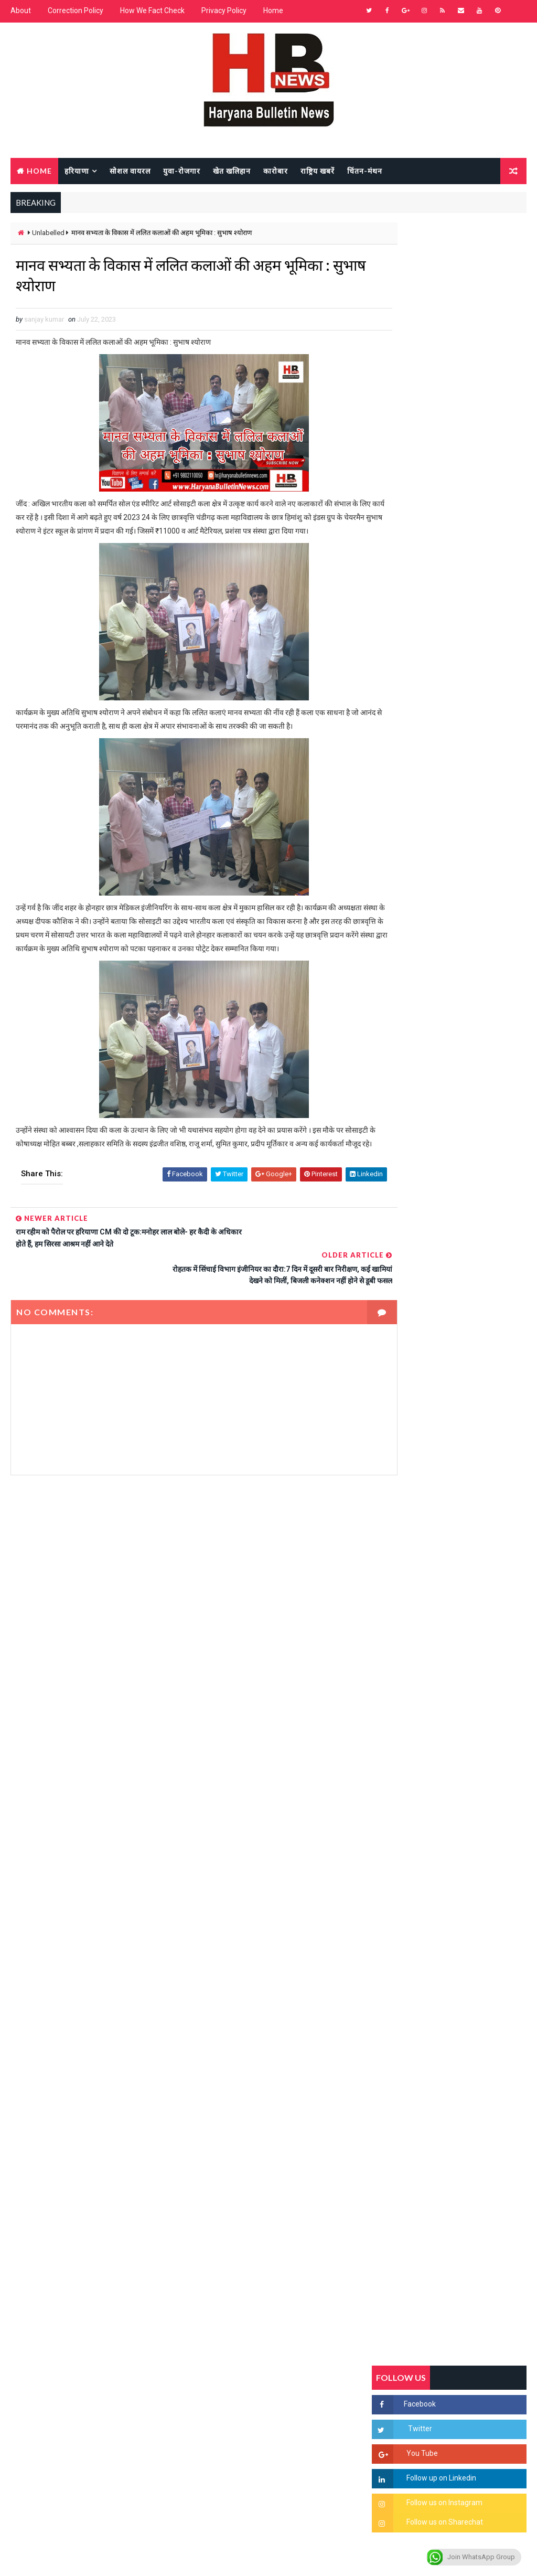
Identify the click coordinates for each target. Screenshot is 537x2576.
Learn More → (47, 2278)
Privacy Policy (223, 10)
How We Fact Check (152, 10)
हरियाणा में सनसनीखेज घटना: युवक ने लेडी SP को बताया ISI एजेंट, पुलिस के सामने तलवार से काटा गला (472, 1276)
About (20, 10)
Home (273, 10)
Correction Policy (75, 10)
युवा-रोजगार (181, 169)
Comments (500, 1003)
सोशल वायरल (130, 169)
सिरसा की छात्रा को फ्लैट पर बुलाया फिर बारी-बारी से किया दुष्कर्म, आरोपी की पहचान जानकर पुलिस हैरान (471, 1188)
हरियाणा (77, 169)
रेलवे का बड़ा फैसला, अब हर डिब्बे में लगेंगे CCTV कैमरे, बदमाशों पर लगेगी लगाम (472, 1578)
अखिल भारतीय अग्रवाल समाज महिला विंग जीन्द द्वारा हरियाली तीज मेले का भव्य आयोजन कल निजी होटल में (471, 1363)
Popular (449, 1003)
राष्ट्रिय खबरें (317, 169)
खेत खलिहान (232, 169)
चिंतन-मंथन (364, 169)
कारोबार (275, 169)
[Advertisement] (185, 1600)
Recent (397, 1003)
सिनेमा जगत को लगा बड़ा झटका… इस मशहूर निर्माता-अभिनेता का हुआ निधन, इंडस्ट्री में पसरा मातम (473, 1534)
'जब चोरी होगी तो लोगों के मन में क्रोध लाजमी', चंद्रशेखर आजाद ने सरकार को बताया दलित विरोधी (472, 1232)
